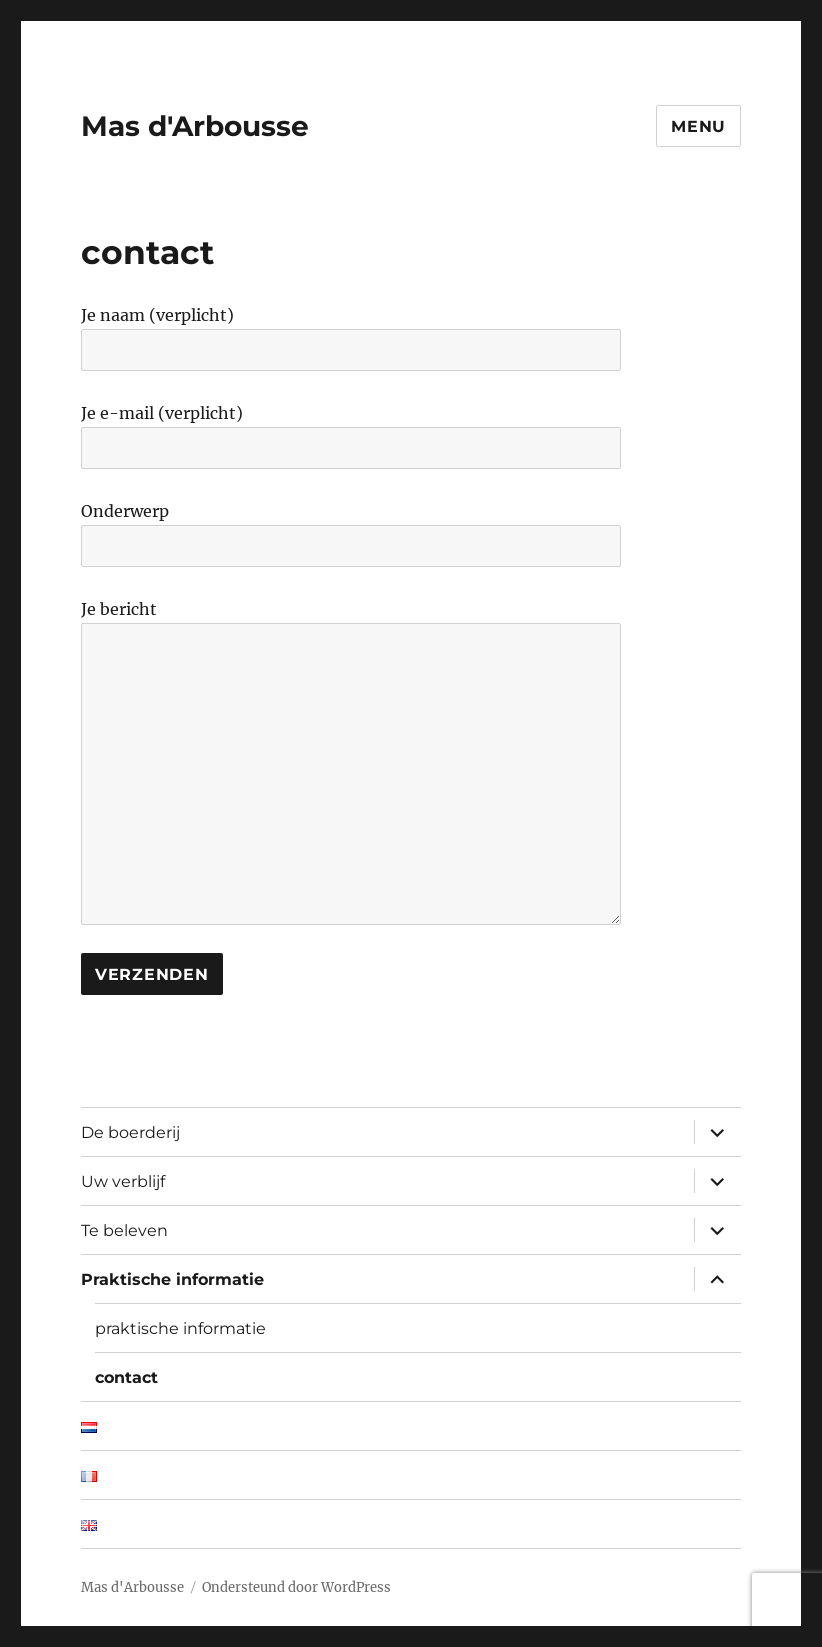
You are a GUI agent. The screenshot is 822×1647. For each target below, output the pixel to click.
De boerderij (130, 1132)
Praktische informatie (172, 1279)
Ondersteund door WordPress (296, 1587)
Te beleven (124, 1230)
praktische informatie (180, 1328)
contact (126, 1377)
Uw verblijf (123, 1181)
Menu (698, 126)
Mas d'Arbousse (195, 126)
